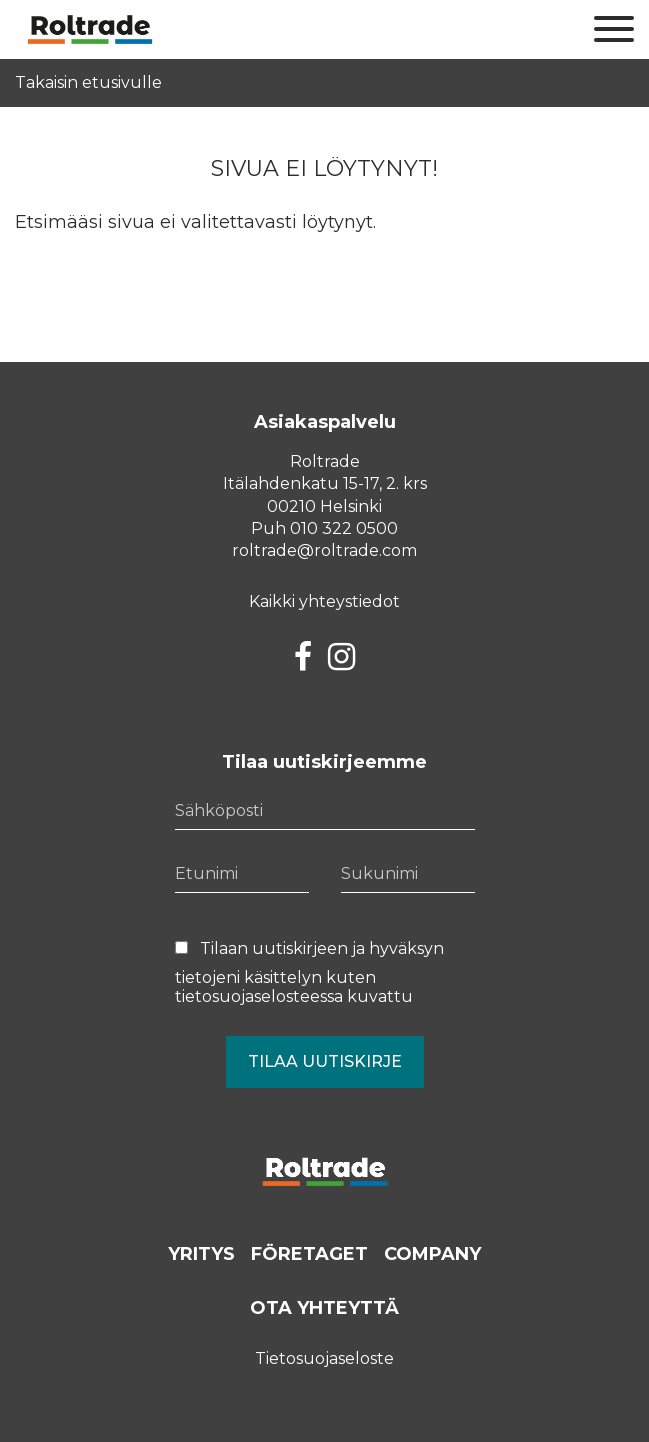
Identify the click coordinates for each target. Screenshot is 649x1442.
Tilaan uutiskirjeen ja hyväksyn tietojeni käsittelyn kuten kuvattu (309, 972)
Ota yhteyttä (324, 1308)
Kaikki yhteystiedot (324, 601)
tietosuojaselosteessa (259, 996)
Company (432, 1254)
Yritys (201, 1254)
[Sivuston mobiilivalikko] (614, 30)
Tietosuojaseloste (324, 1358)
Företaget (309, 1254)
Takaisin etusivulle (88, 83)
